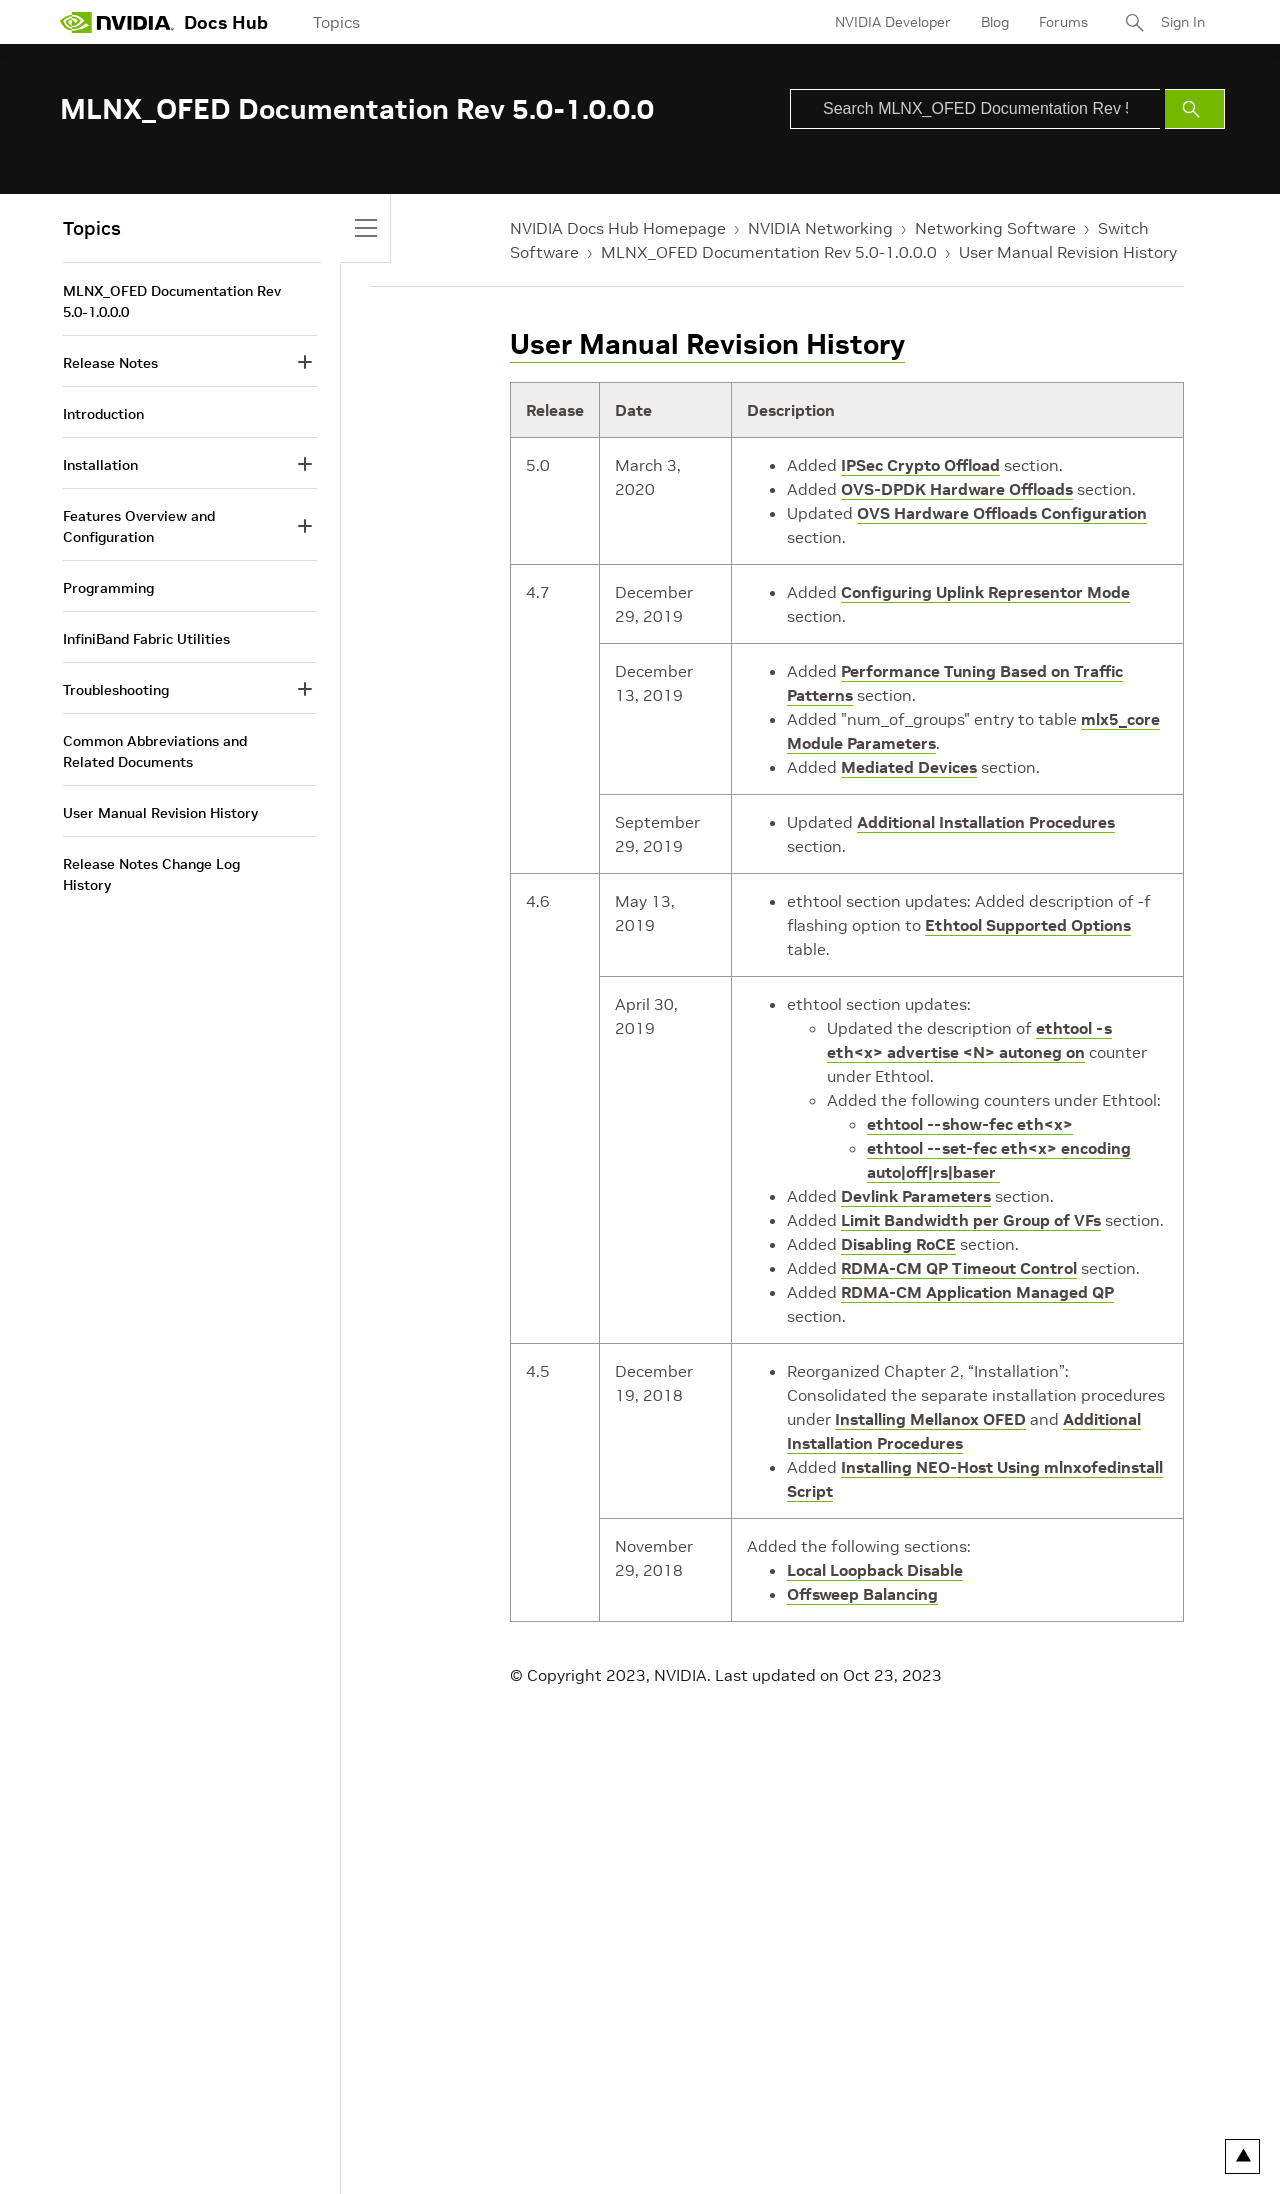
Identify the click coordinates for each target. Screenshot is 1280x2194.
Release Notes (110, 363)
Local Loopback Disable (875, 1570)
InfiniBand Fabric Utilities (146, 639)
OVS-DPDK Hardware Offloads (957, 489)
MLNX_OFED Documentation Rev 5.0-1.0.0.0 (769, 252)
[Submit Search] (1195, 109)
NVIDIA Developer (893, 22)
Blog (995, 22)
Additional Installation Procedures (986, 822)
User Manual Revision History (1068, 252)
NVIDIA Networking (820, 228)
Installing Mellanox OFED (930, 1419)
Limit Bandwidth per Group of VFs (971, 1220)
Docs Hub (226, 22)
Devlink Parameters (916, 1196)
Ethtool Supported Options (1028, 925)
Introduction (103, 414)
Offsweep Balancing (862, 1594)
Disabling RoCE (898, 1244)
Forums (1063, 22)
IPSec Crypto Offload (920, 465)
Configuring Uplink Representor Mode (985, 592)
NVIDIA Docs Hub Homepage (618, 228)
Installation (100, 465)
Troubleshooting (116, 690)
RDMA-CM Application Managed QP (977, 1292)
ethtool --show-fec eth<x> (970, 1124)
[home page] (117, 22)
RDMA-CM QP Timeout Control (959, 1268)
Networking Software (995, 228)
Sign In (1183, 22)
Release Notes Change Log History (151, 874)
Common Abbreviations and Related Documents (155, 751)
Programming (108, 588)
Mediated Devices (909, 767)
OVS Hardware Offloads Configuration (1002, 513)
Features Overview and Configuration (139, 526)
